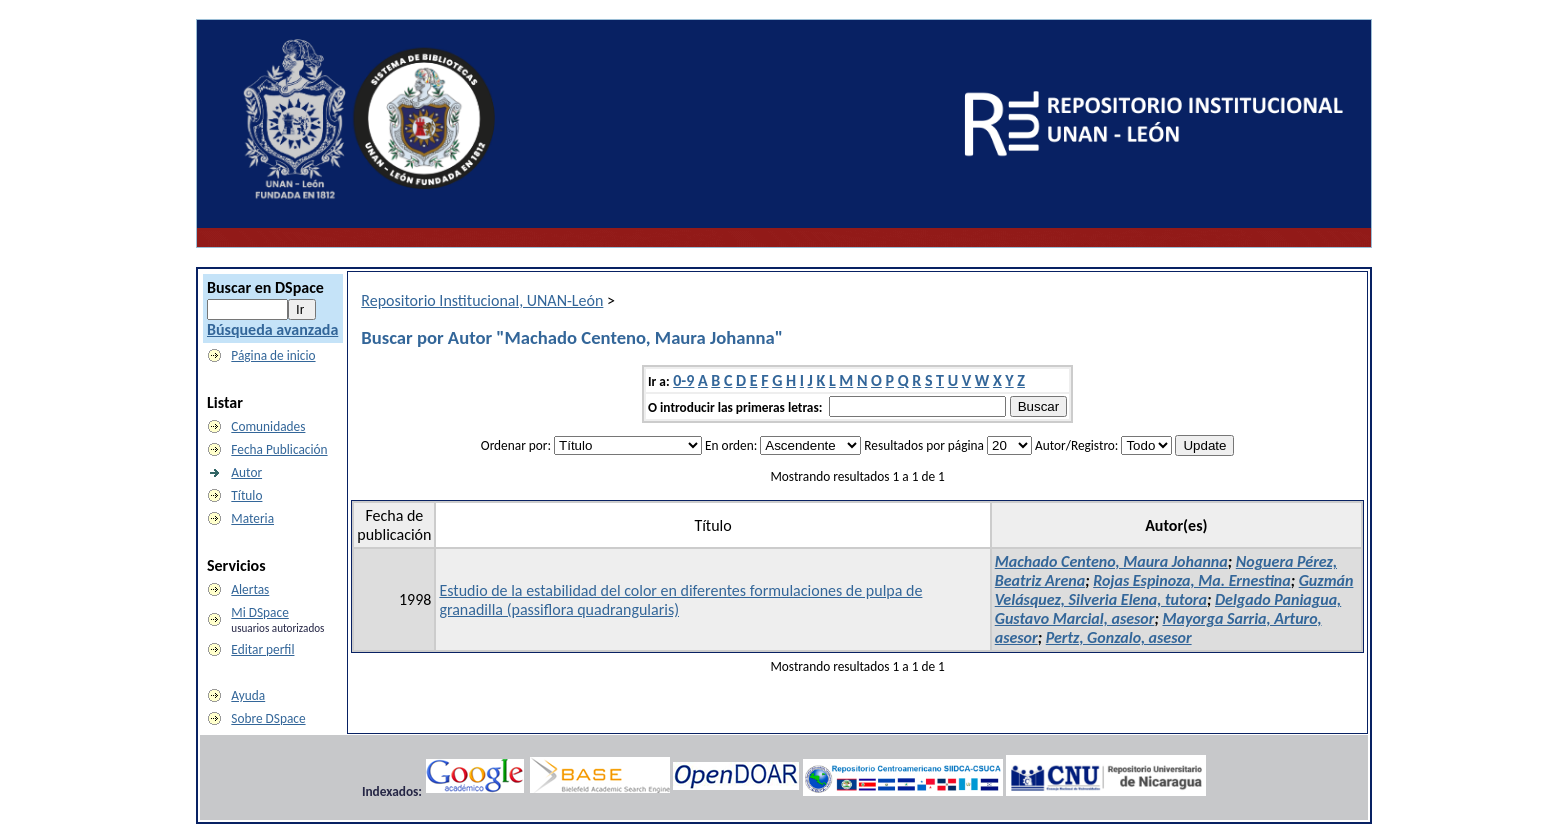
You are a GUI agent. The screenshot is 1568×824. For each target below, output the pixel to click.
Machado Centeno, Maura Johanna (1111, 561)
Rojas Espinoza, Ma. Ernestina (1191, 580)
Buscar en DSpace (265, 287)
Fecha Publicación (279, 449)
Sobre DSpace (268, 718)
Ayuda (248, 695)
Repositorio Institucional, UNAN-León (482, 300)
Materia (252, 518)
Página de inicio (273, 355)
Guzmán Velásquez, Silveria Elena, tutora (1174, 590)
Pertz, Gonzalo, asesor (1119, 637)
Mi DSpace (259, 612)
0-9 (683, 380)
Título (246, 495)
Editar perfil (262, 649)
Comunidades (268, 426)
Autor (246, 472)
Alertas (250, 589)
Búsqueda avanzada (272, 329)
